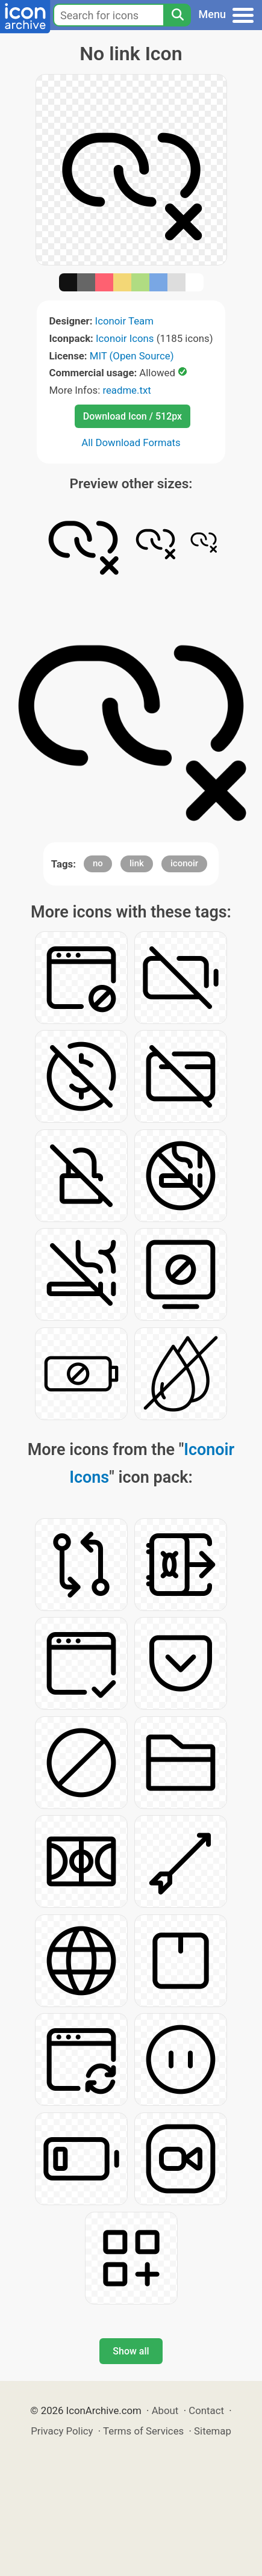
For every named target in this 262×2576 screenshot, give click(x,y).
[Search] (177, 15)
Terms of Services (143, 2431)
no (98, 863)
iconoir (184, 863)
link (136, 863)
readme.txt (126, 390)
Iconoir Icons (125, 338)
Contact (206, 2410)
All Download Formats (131, 442)
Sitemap (212, 2431)
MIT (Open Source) (132, 356)
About (165, 2410)
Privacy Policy (62, 2431)
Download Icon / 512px (132, 416)
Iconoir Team (124, 321)
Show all (131, 2351)
